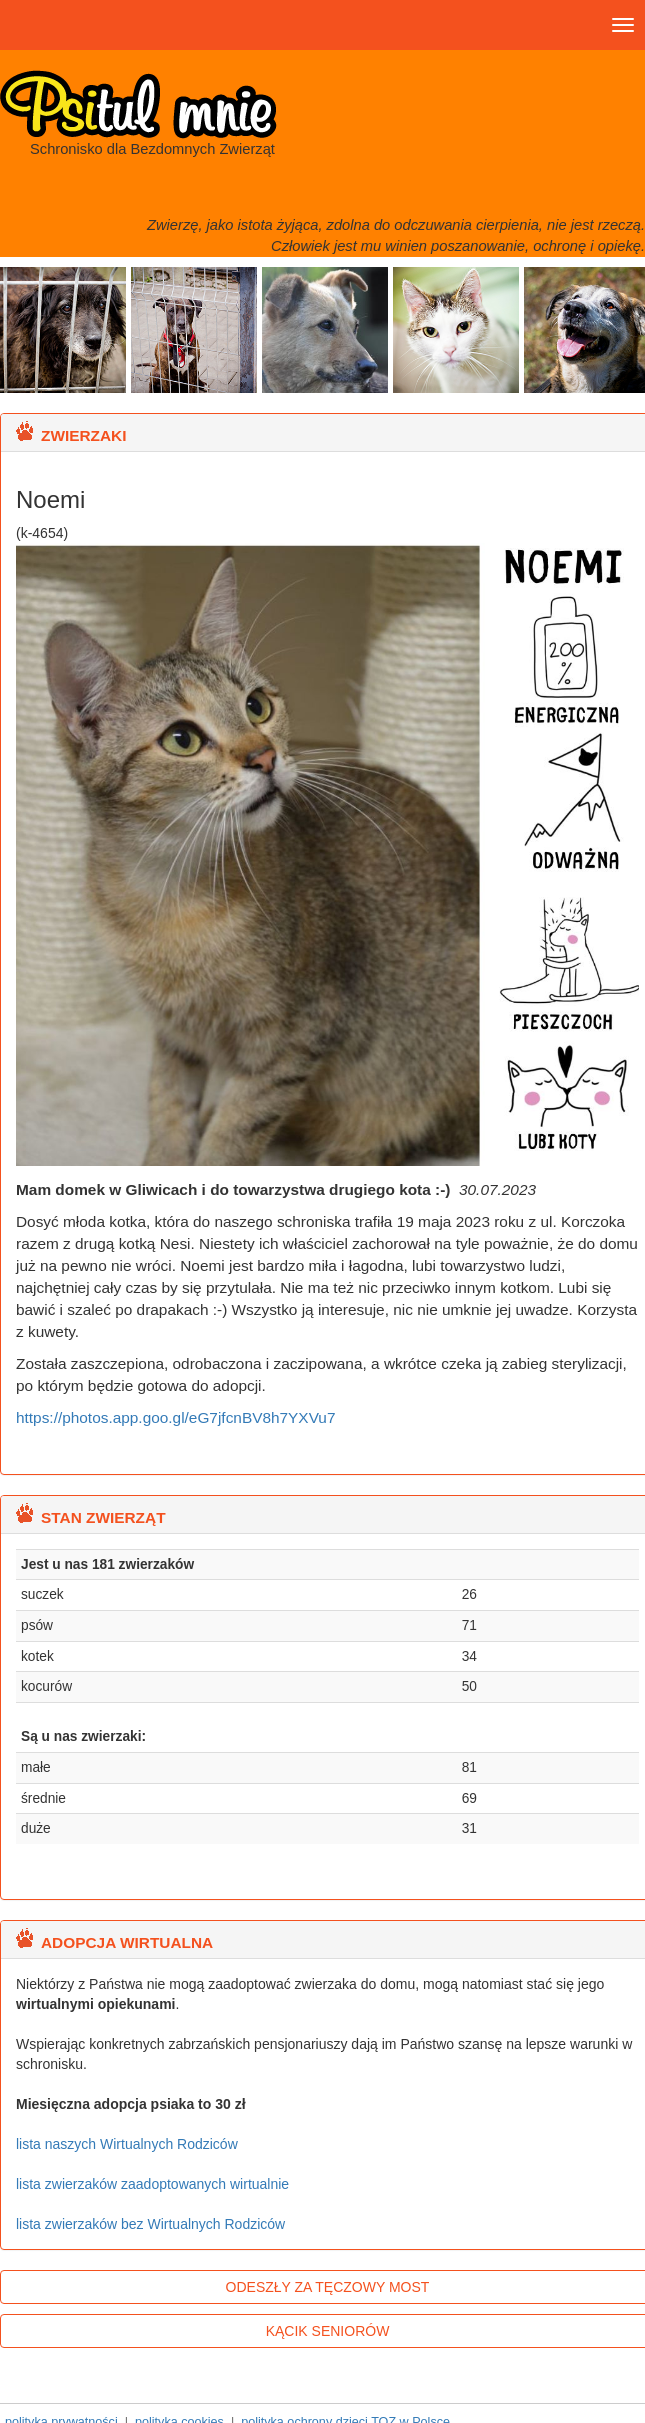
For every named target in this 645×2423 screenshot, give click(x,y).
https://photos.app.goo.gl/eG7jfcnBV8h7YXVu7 (175, 1417)
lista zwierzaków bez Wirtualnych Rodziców (150, 2224)
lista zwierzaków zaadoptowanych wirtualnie (152, 2184)
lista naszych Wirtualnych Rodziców (127, 2144)
